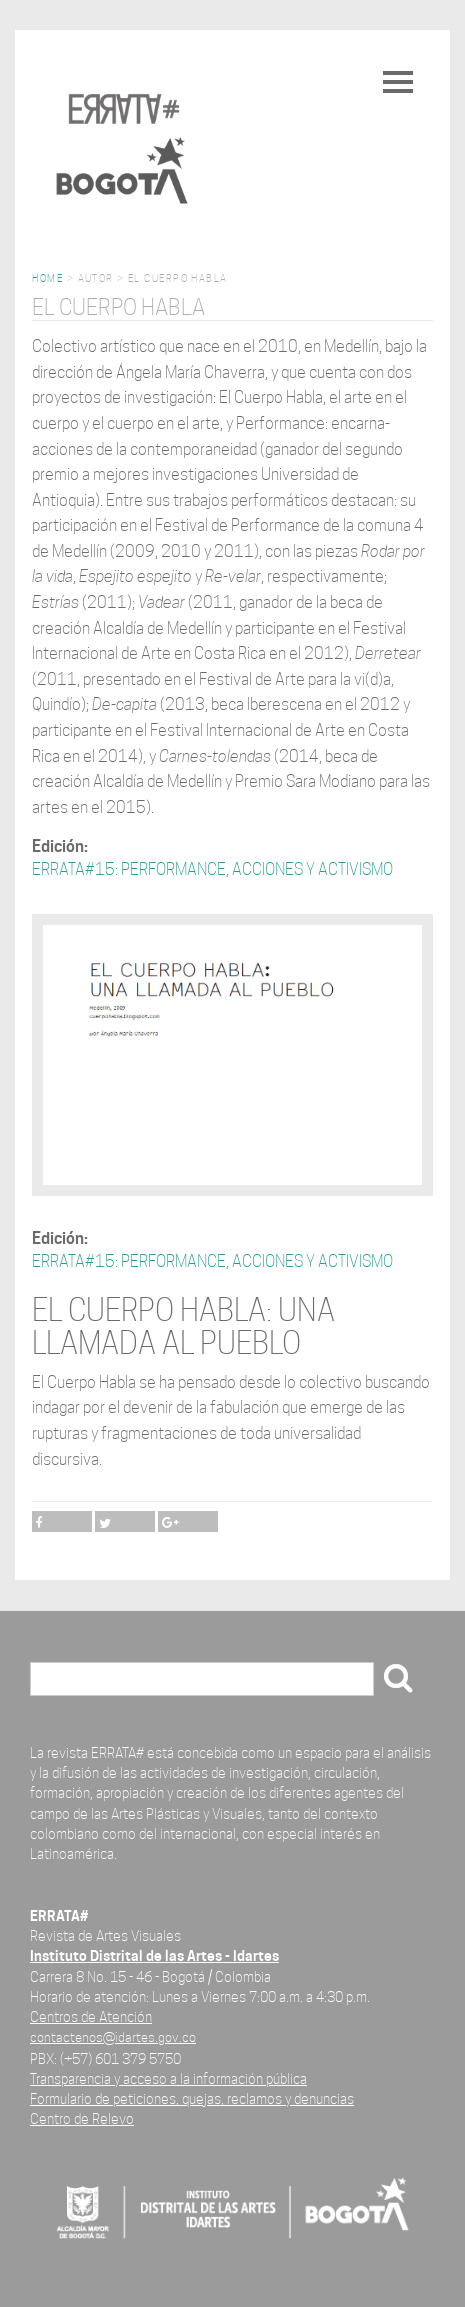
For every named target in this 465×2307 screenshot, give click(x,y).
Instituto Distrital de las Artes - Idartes (154, 1955)
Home (47, 278)
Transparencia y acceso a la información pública (168, 2078)
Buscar (61, 1680)
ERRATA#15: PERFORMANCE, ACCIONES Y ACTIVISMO (212, 869)
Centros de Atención (91, 2016)
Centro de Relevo (82, 2118)
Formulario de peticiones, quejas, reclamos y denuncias (192, 2098)
